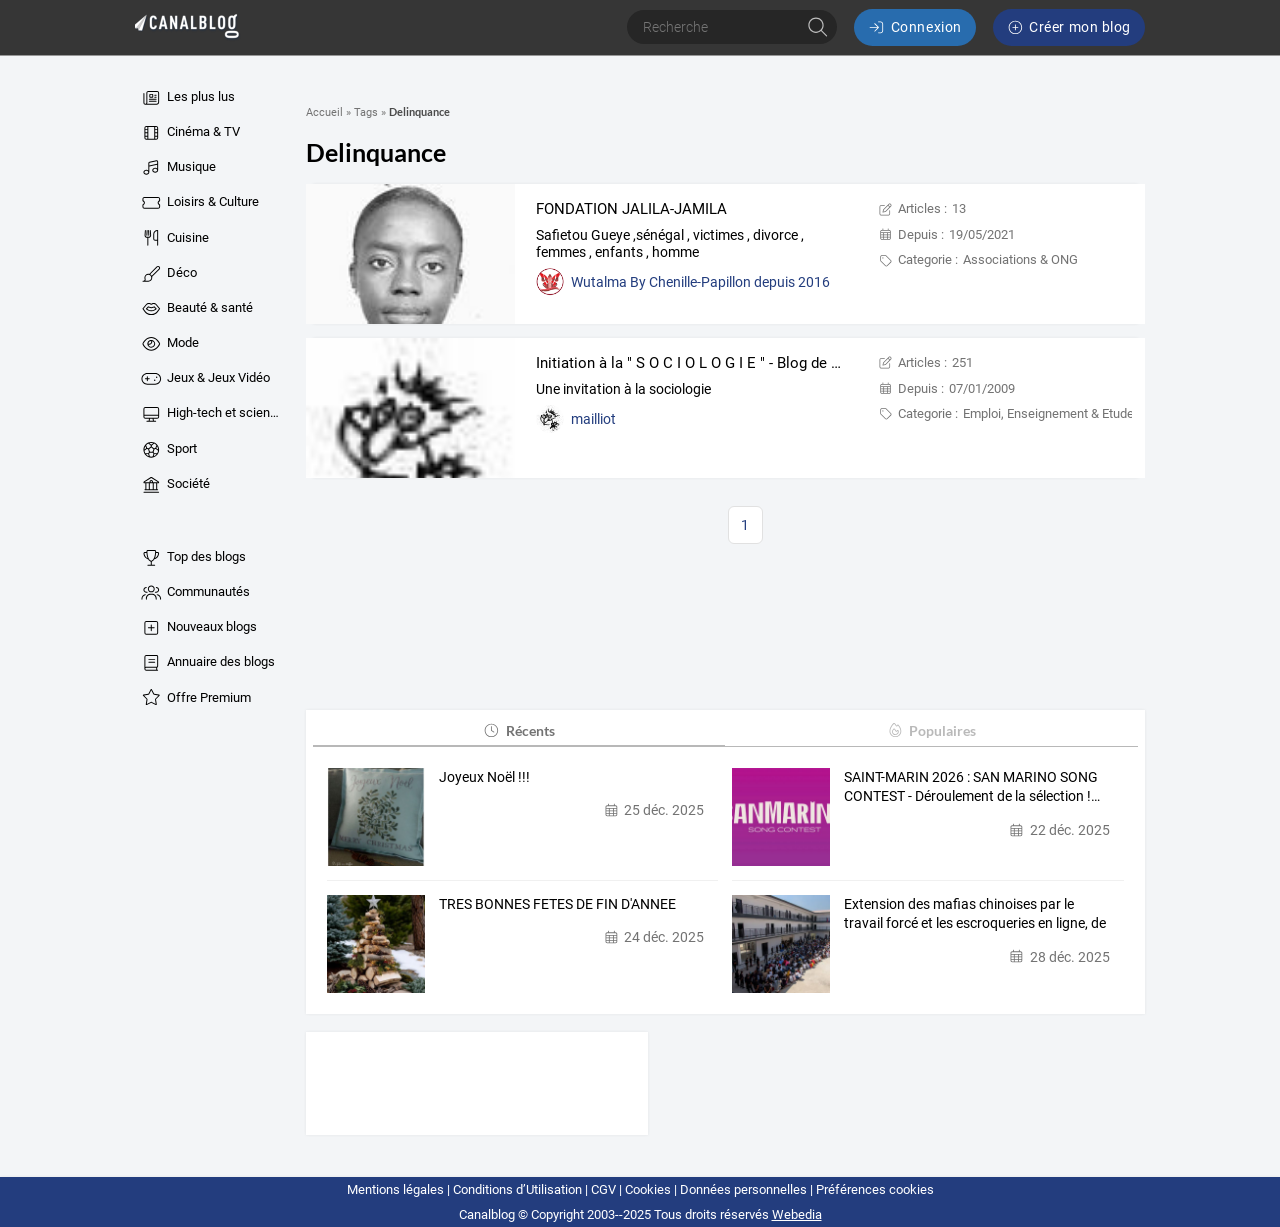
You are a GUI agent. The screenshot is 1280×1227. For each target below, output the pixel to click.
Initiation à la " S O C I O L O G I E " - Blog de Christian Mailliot (741, 363)
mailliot (593, 419)
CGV (603, 1189)
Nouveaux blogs (198, 628)
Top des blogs (192, 558)
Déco (168, 274)
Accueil (324, 112)
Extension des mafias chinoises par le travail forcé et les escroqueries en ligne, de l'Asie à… (975, 915)
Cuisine (174, 238)
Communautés (194, 593)
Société (174, 485)
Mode (169, 344)
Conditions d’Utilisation (517, 1189)
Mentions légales (395, 1189)
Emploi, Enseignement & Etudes (1052, 413)
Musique (177, 168)
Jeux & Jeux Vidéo (204, 379)
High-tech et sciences (211, 414)
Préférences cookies (875, 1189)
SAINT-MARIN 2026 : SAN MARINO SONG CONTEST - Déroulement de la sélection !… (972, 787)
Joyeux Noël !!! (484, 777)
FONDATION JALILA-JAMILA (631, 209)
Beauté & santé (196, 309)
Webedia (797, 1214)
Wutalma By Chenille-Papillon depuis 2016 (700, 282)
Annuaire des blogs (207, 663)
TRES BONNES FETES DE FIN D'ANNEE (557, 904)
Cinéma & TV (189, 133)
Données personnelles (743, 1189)
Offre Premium (195, 698)
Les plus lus (187, 98)
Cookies (648, 1189)
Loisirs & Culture (199, 203)
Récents (518, 730)
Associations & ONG (1020, 259)
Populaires (931, 730)
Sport (168, 450)
